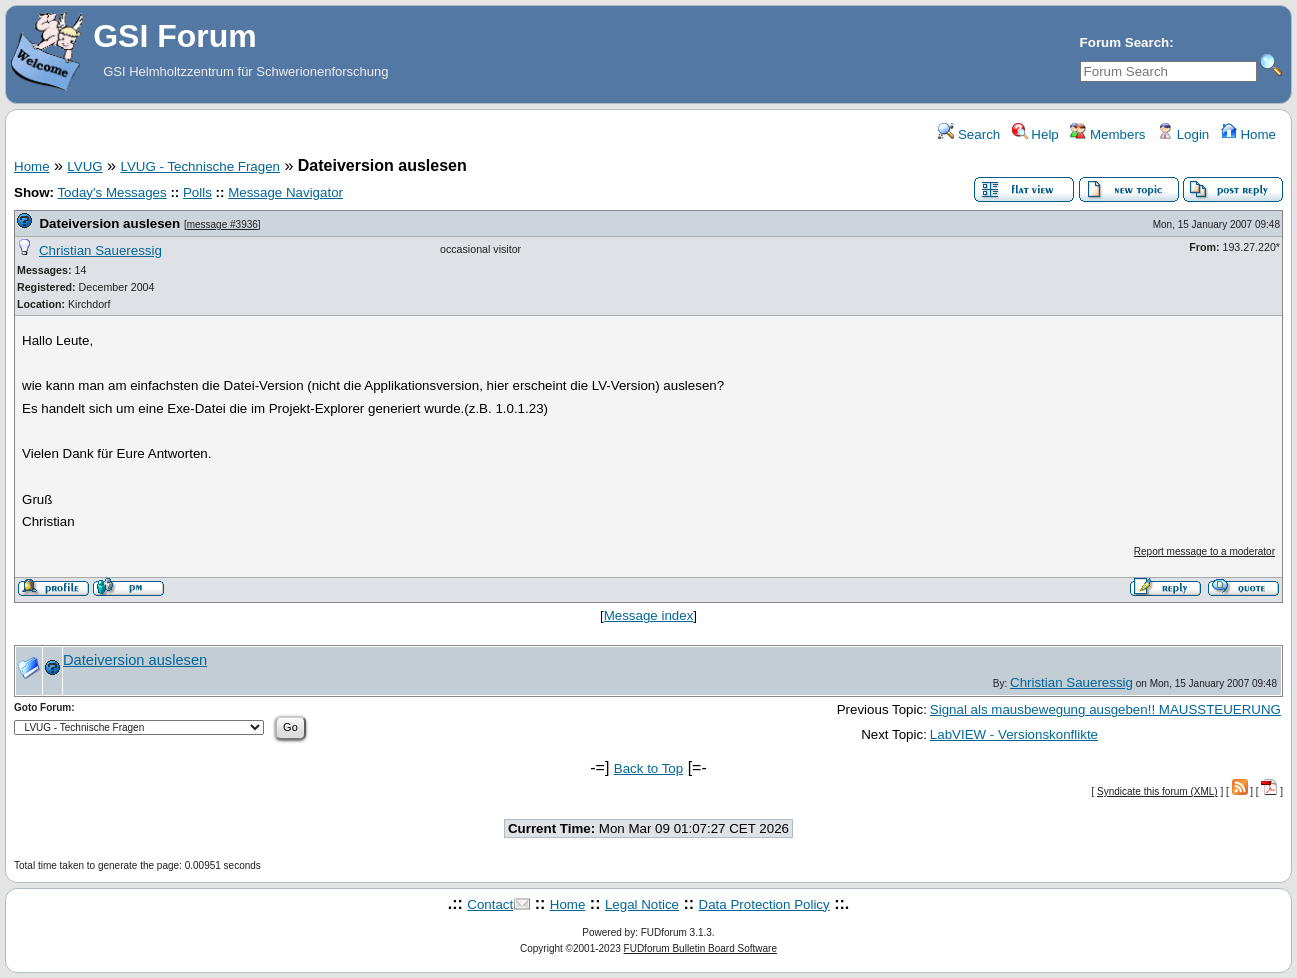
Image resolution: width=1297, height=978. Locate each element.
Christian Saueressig (100, 250)
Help (1035, 134)
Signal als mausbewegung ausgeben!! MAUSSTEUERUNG (1105, 709)
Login (1183, 134)
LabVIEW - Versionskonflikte (1014, 734)
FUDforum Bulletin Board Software (700, 948)
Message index (649, 615)
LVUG (84, 166)
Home (1248, 134)
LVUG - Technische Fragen (200, 166)
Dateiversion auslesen (109, 223)
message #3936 (222, 224)
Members (1107, 134)
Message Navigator (285, 192)
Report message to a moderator (1204, 551)
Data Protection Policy (764, 904)
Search (969, 134)
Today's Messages (111, 192)
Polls (197, 192)
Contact (490, 904)
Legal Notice (642, 904)
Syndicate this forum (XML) (1157, 791)
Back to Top (648, 768)
